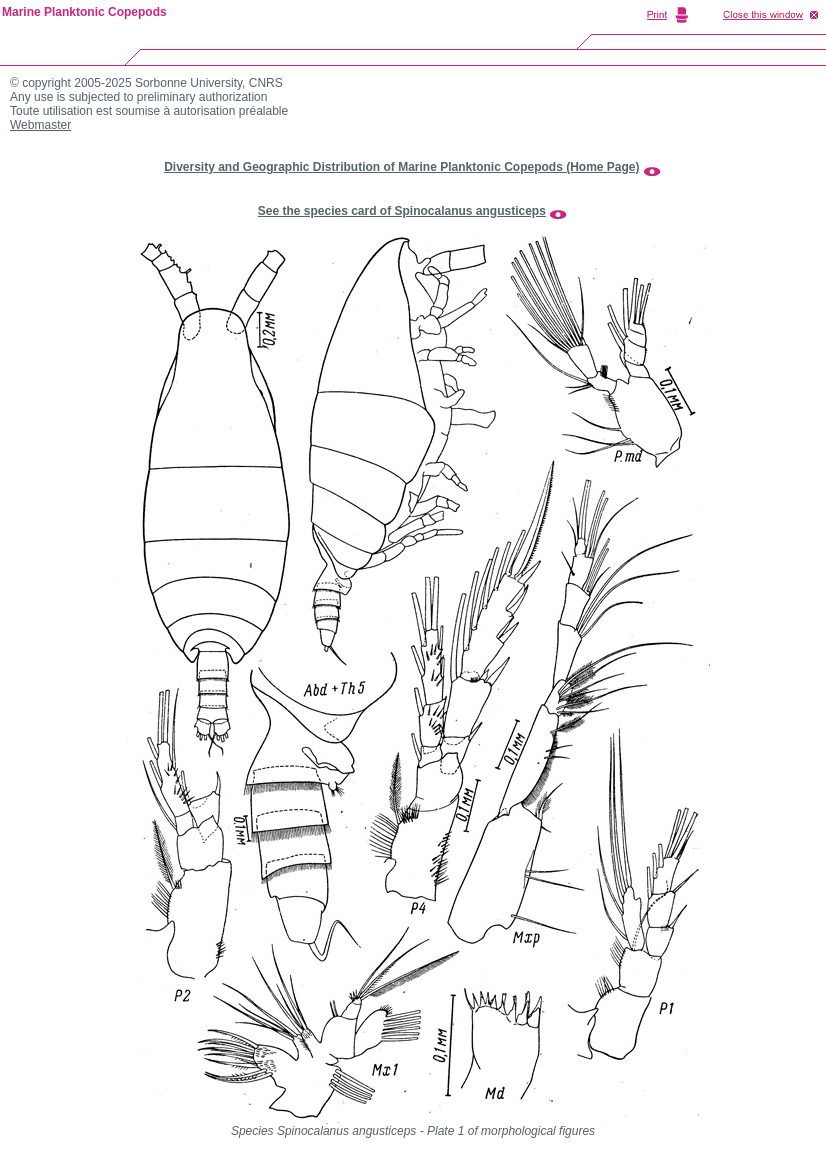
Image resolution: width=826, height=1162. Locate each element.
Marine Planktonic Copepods (84, 12)
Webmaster (40, 125)
